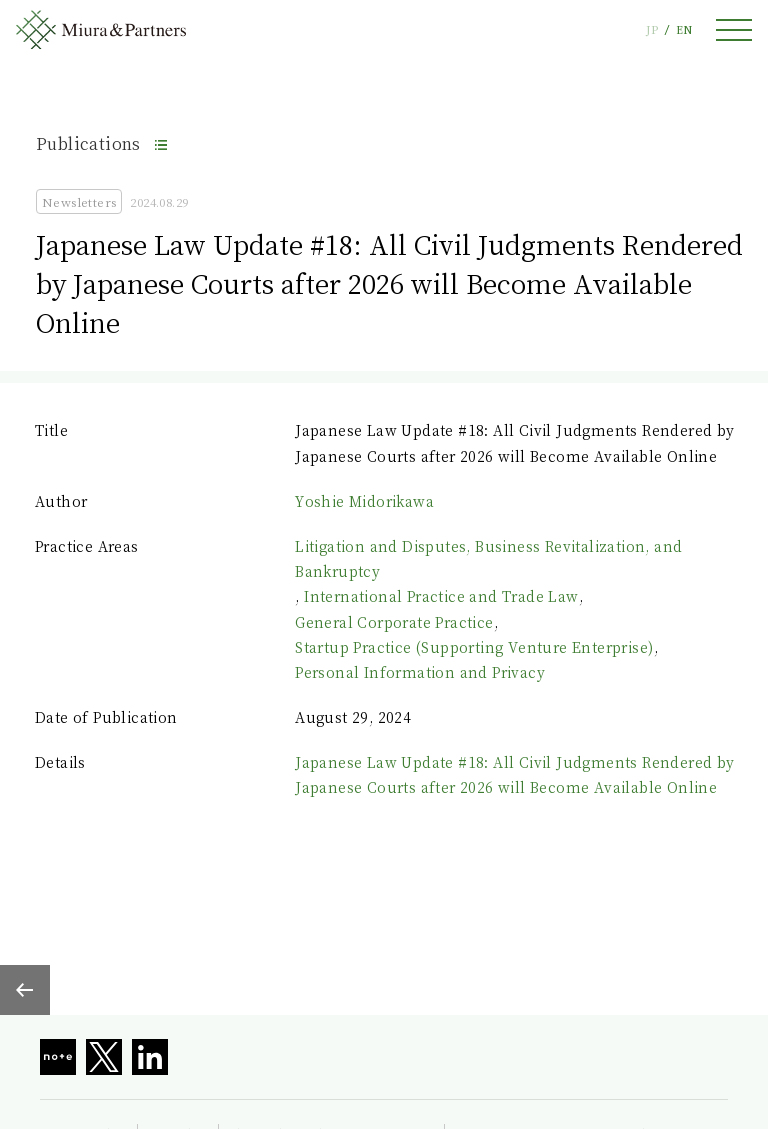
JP (652, 29)
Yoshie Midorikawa (364, 501)
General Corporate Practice (394, 622)
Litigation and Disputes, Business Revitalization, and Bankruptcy (488, 558)
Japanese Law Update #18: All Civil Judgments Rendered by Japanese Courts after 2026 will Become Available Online (514, 774)
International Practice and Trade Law (441, 596)
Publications (88, 143)
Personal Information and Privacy (420, 672)
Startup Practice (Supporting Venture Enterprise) (474, 647)
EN (684, 29)
